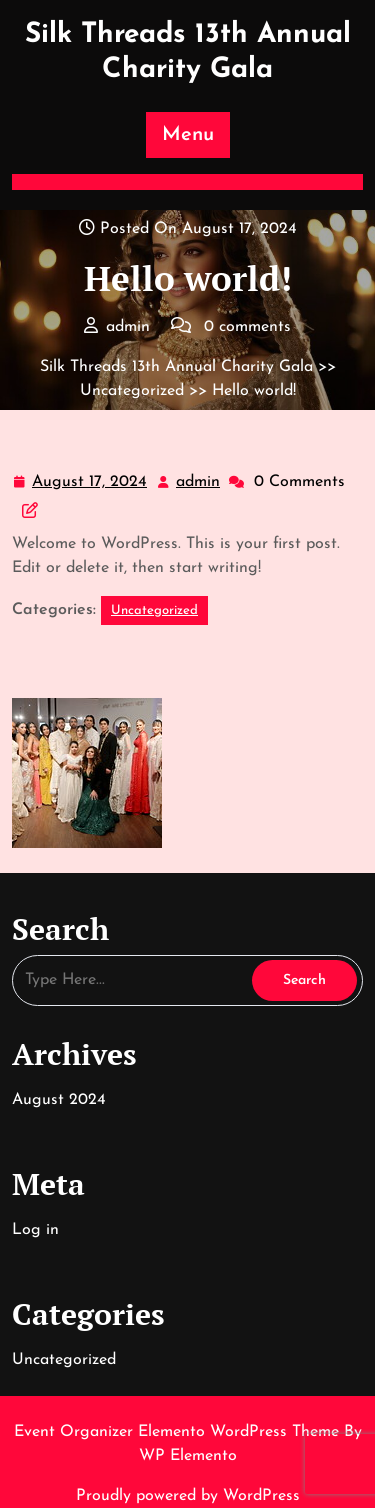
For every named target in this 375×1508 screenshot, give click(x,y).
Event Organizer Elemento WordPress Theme (179, 1432)
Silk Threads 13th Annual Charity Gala (176, 367)
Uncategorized (132, 391)
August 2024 (59, 1100)
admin (199, 480)
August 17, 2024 (90, 482)
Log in (35, 1230)
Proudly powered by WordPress (188, 1496)
